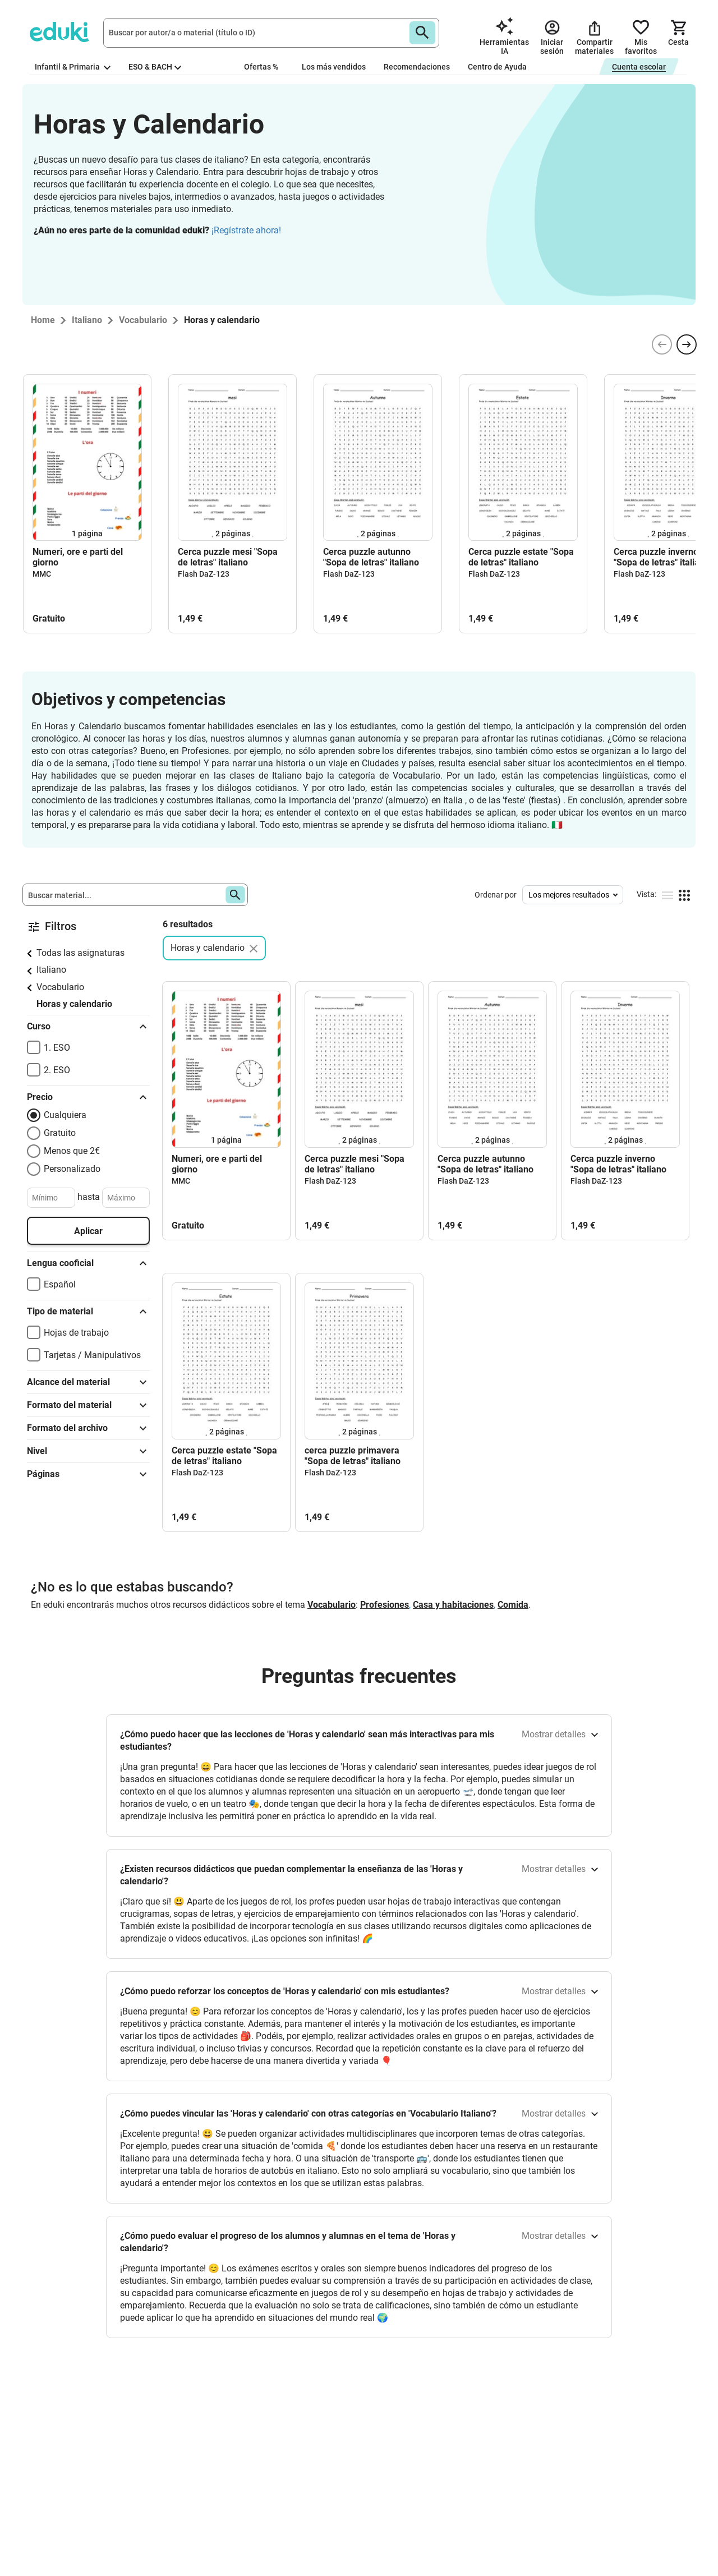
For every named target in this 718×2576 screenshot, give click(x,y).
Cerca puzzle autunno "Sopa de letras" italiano (371, 557)
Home (43, 320)
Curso (88, 1026)
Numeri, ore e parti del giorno (78, 557)
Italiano (51, 969)
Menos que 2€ (72, 1151)
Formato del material (88, 1405)
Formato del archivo (88, 1428)
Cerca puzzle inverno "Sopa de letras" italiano (618, 1164)
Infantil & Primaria (73, 66)
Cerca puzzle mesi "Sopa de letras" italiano (228, 557)
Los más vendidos (334, 66)
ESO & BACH (154, 66)
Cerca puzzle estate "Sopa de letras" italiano (521, 557)
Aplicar (88, 1231)
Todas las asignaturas (80, 952)
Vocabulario (60, 987)
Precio (88, 1097)
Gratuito (60, 1133)
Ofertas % (261, 66)
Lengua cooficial (88, 1263)
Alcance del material (88, 1382)
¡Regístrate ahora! (246, 230)
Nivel (88, 1451)
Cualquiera (65, 1115)
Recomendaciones (417, 66)
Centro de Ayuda (497, 66)
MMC (42, 573)
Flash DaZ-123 (203, 573)
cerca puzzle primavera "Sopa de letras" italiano (353, 1455)
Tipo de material (88, 1311)
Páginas (88, 1474)
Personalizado (72, 1168)
